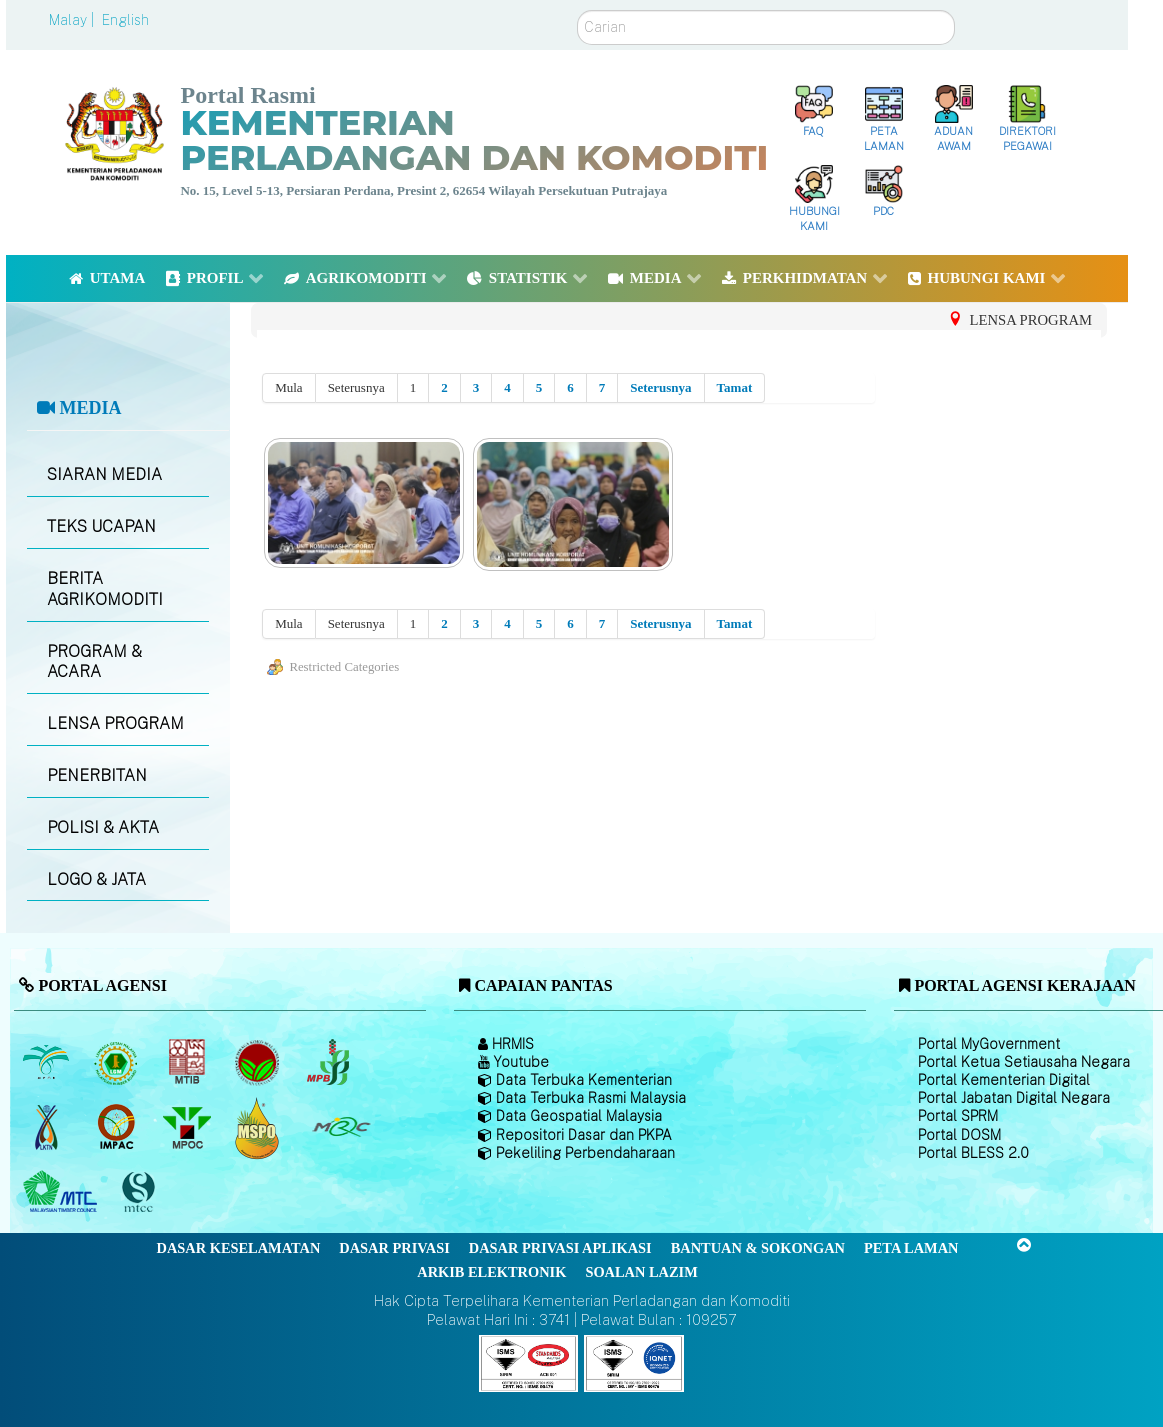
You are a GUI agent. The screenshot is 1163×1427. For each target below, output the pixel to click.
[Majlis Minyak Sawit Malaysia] (188, 1128)
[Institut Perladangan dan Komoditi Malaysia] (118, 1128)
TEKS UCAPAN (101, 526)
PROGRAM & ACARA (94, 662)
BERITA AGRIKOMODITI (105, 589)
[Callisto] (529, 1361)
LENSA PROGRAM (115, 723)
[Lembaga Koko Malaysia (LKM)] (259, 1063)
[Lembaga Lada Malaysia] (329, 1063)
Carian (577, 10)
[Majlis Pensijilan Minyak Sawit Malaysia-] (259, 1127)
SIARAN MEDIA (104, 474)
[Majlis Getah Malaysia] (340, 1128)
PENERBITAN (97, 775)
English (125, 20)
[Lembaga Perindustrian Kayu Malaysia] (188, 1063)
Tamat (735, 387)
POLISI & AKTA (103, 827)
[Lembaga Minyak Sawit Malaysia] (47, 1063)
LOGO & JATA (96, 879)
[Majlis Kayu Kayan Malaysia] (62, 1193)
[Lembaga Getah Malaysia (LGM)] (118, 1063)
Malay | (73, 20)
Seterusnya (660, 387)
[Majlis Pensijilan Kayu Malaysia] (141, 1192)
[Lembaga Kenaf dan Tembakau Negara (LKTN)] (47, 1128)
